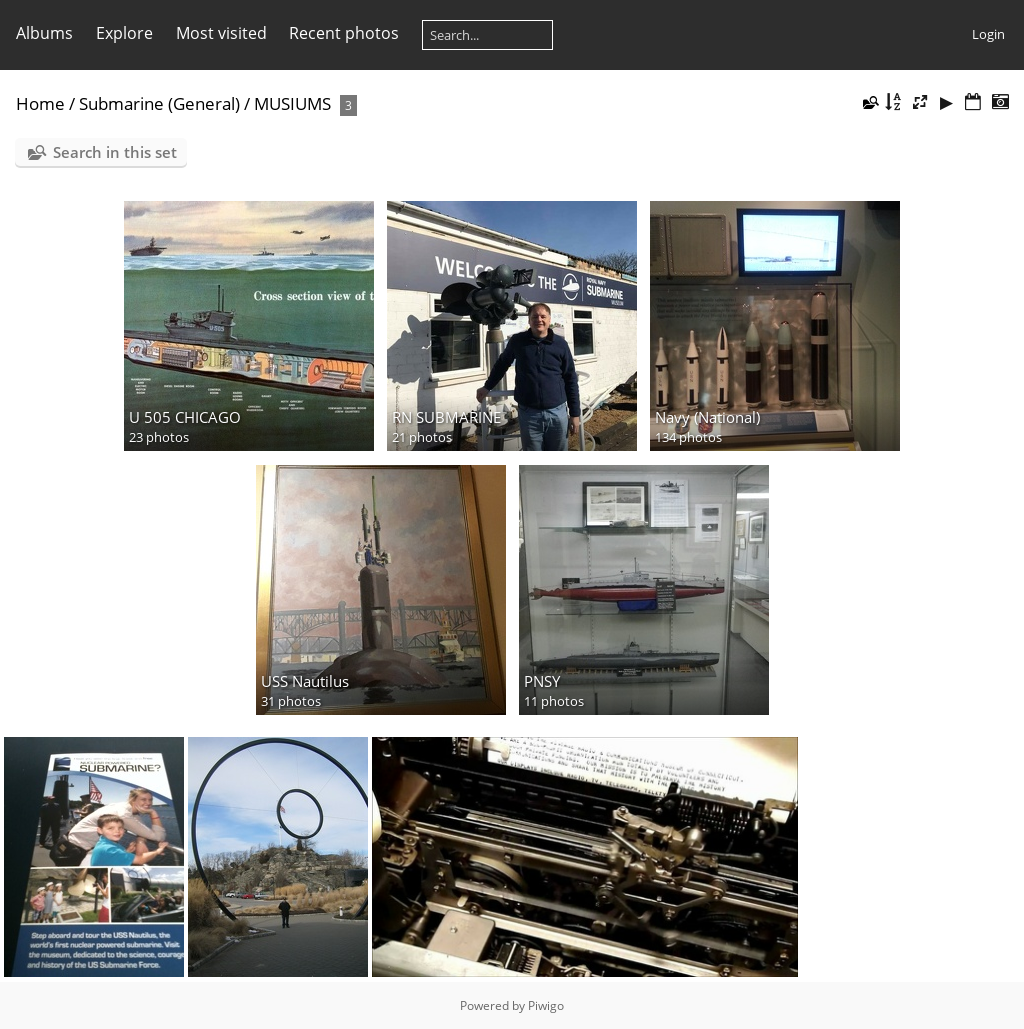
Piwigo (546, 1005)
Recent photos (344, 33)
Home (40, 103)
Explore (124, 33)
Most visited (221, 33)
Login (988, 34)
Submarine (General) (159, 103)
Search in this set (115, 152)
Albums (44, 33)
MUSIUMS (292, 103)
